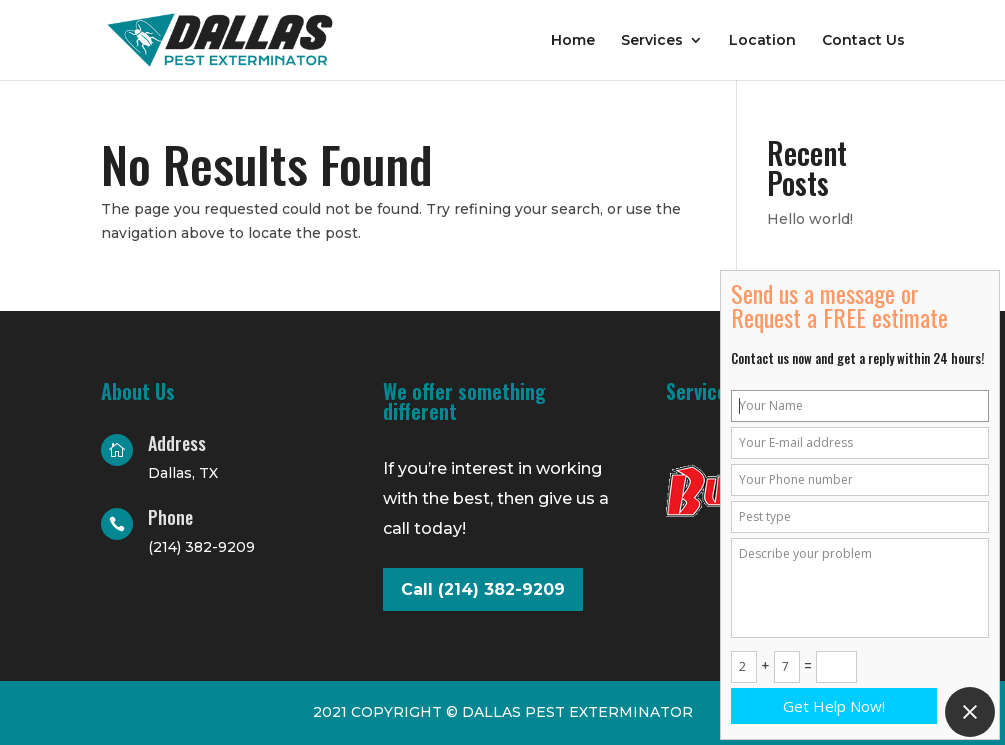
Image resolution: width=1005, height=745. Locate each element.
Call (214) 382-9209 (483, 589)
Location (762, 41)
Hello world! (810, 219)
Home (573, 41)
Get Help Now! (834, 706)
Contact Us (863, 41)
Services (652, 41)
